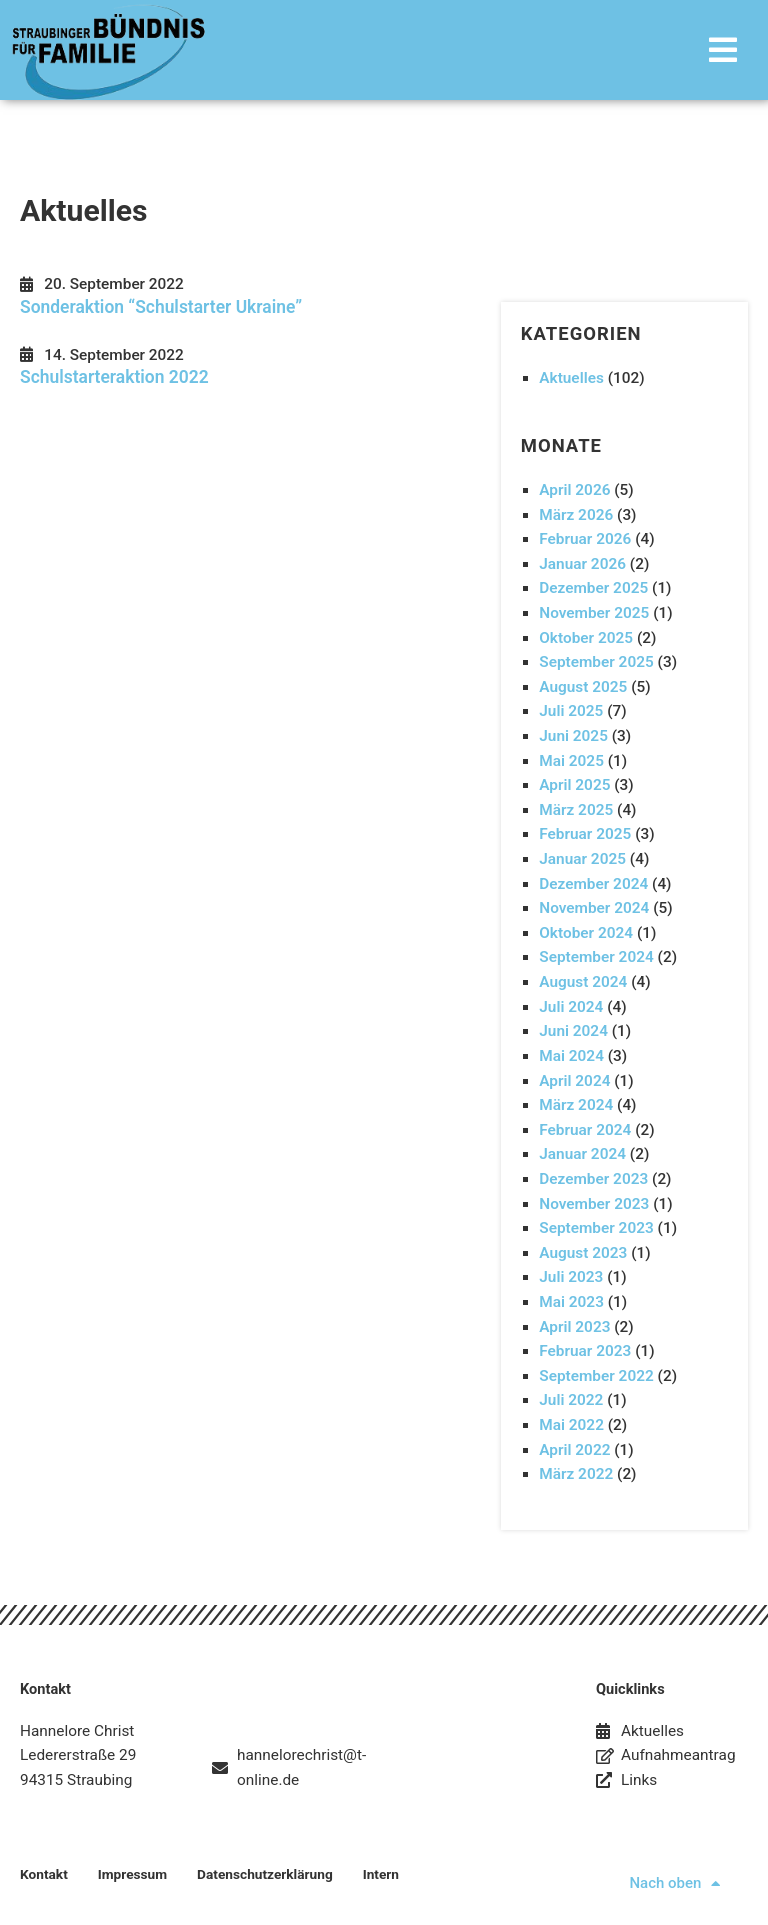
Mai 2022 (571, 1425)
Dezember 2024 (593, 884)
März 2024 (576, 1105)
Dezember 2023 (593, 1179)
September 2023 (596, 1228)
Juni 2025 (573, 736)
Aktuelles (571, 378)
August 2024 (583, 982)
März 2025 (576, 810)
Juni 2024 (573, 1031)
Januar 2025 (582, 859)
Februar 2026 (585, 539)
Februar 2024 (585, 1130)
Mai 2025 (571, 761)
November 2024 (594, 908)
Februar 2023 (585, 1351)
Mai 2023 (571, 1302)
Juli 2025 (571, 711)
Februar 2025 (585, 834)
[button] (499, 49)
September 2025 (596, 662)
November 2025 (594, 613)
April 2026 (574, 490)
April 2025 (574, 785)
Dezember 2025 (593, 588)
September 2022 (596, 1376)
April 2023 (574, 1327)
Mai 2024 (571, 1056)
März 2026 (576, 515)
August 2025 (583, 687)
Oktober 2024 (586, 933)
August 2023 (583, 1253)
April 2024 (574, 1081)
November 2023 (594, 1204)
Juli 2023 (571, 1277)
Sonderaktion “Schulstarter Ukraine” (161, 307)
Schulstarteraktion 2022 (114, 377)
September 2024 (596, 957)
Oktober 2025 (586, 638)
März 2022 (576, 1474)
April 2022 (574, 1450)
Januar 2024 (582, 1154)
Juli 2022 (571, 1400)
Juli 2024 (571, 1007)
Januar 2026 (582, 564)
